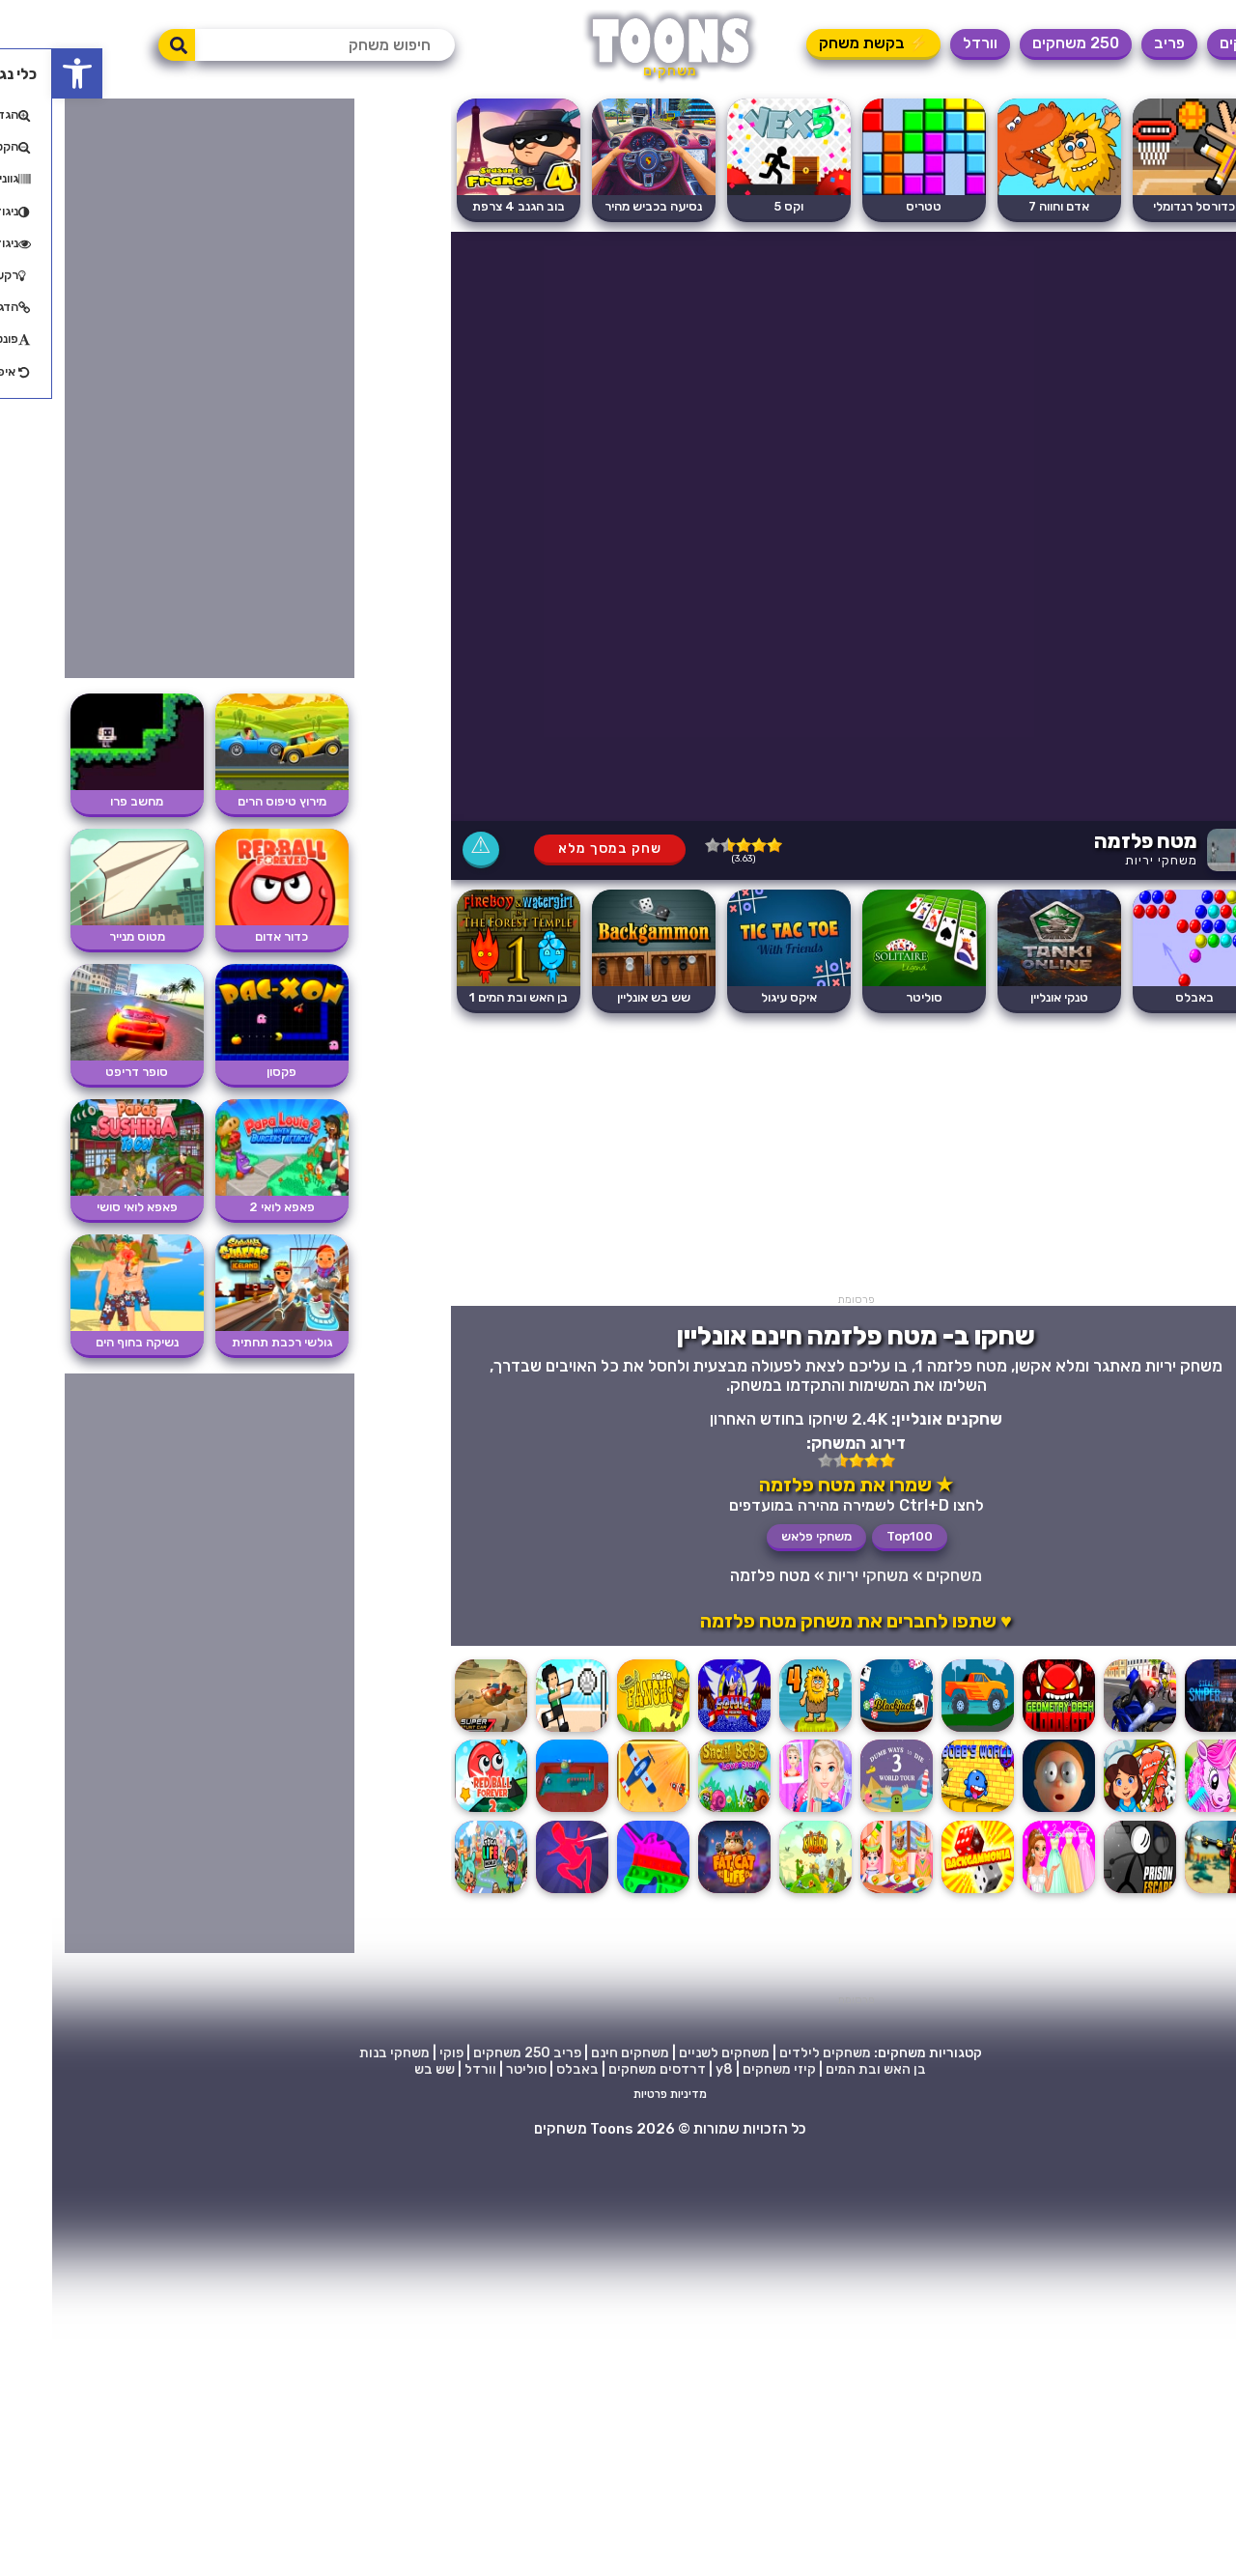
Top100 (857, 1536)
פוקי (399, 2053)
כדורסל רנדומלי (1142, 206)
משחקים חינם (578, 2053)
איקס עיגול (737, 997)
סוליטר (872, 997)
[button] (25, 73)
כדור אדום (229, 936)
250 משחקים (1023, 43)
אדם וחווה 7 (1006, 206)
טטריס (871, 206)
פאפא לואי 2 (230, 1207)
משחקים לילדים (773, 2053)
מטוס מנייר (85, 936)
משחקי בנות (342, 2053)
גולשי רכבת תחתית (230, 1342)
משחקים (1194, 43)
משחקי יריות (1109, 860)
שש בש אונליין (601, 997)
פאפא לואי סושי (85, 1207)
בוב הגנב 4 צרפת (466, 206)
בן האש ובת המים (823, 2069)
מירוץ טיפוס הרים (229, 801)
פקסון (229, 1071)
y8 (672, 2069)
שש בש (382, 2069)
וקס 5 (736, 206)
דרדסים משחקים (605, 2069)
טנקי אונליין (1007, 997)
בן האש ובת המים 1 (466, 997)
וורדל (928, 43)
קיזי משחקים (727, 2069)
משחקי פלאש (764, 1536)
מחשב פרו (84, 801)
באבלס (1142, 997)
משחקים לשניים (672, 2053)
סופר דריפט (84, 1071)
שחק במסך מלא (557, 848)
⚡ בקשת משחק (821, 43)
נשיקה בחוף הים (84, 1342)
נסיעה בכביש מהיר (601, 206)
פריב (1117, 43)
